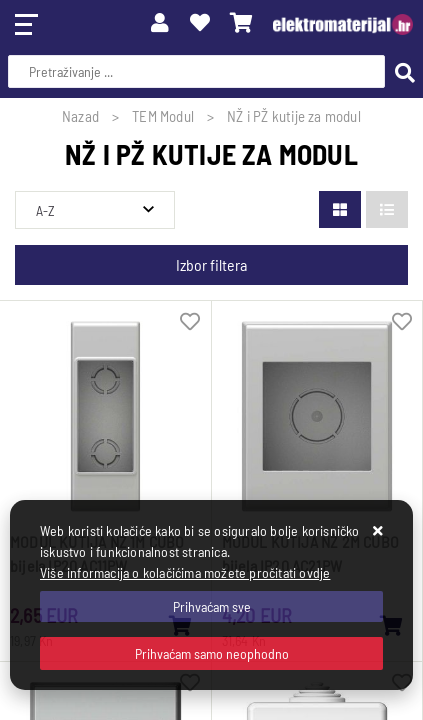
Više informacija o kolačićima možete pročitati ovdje (185, 572)
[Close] (211, 606)
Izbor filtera (211, 264)
